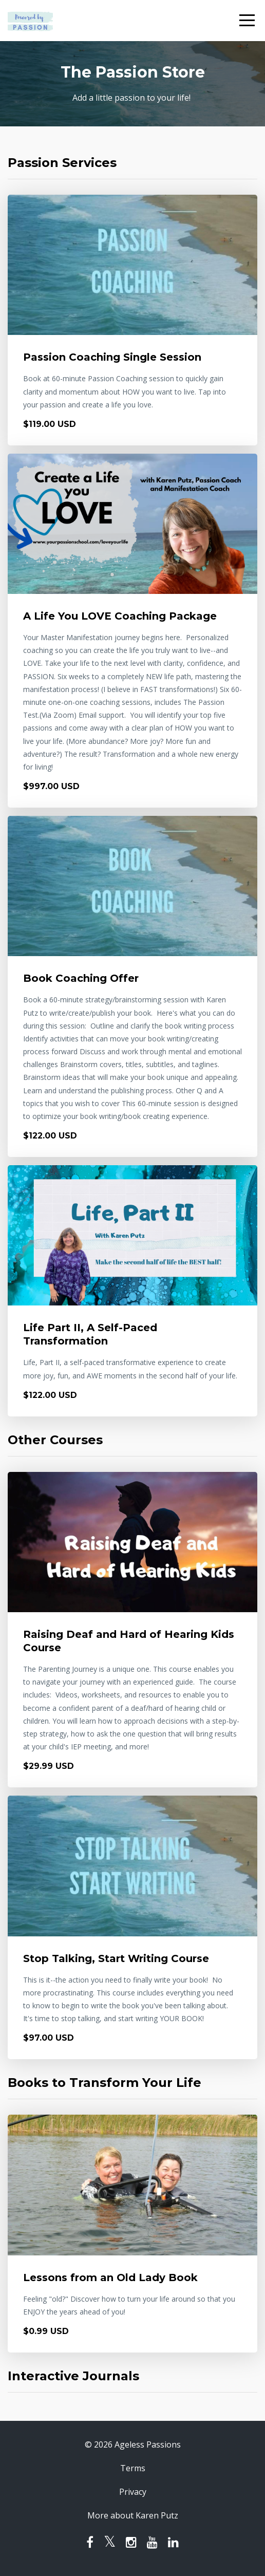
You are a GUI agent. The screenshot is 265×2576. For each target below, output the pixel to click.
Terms (132, 2468)
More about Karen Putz (132, 2515)
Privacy (132, 2491)
